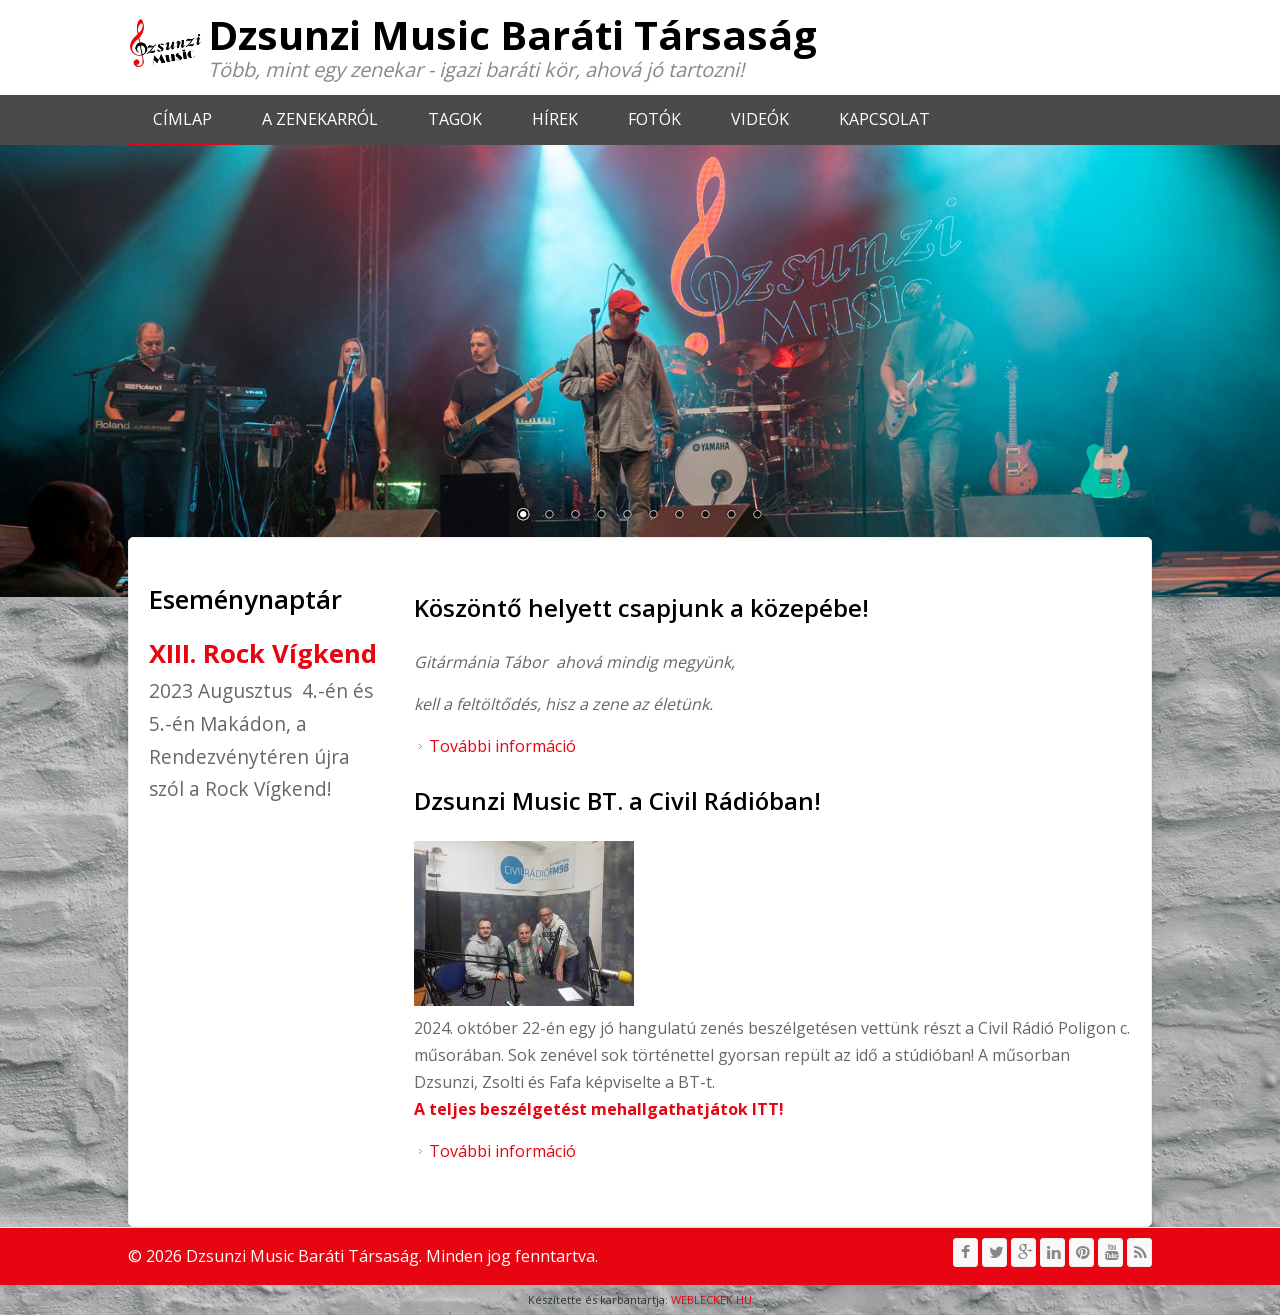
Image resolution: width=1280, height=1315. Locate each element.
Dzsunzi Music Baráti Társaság (512, 34)
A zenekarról (320, 119)
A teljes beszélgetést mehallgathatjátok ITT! (599, 1109)
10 (757, 516)
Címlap (182, 119)
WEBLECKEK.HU (711, 1299)
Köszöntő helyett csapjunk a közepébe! (641, 607)
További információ (502, 746)
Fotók (654, 119)
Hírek (555, 119)
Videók (760, 119)
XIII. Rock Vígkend (263, 653)
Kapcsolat (884, 119)
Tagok (455, 119)
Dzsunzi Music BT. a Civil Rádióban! (617, 800)
